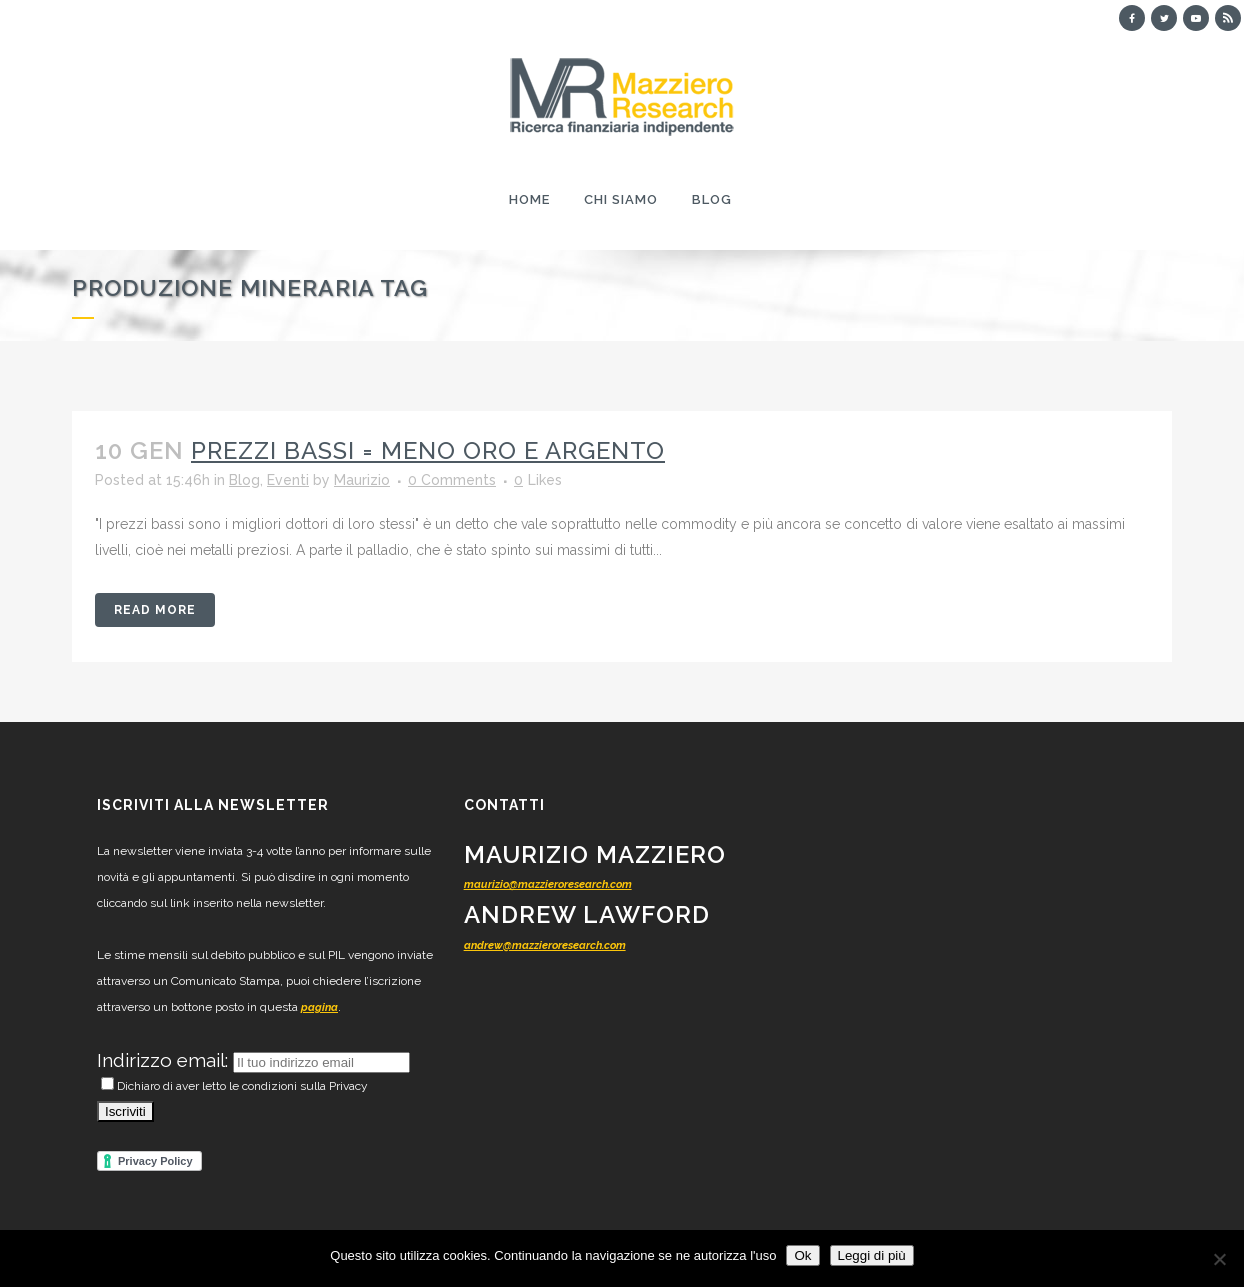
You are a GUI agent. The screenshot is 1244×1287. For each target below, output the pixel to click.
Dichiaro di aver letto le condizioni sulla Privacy (234, 1086)
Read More (155, 610)
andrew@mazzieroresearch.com (545, 945)
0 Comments (452, 480)
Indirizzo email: (165, 1060)
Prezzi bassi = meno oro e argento (428, 450)
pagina (319, 1007)
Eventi (288, 480)
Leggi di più (872, 1255)
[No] (1219, 1259)
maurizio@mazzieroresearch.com (548, 884)
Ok (802, 1255)
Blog (244, 480)
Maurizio (362, 480)
